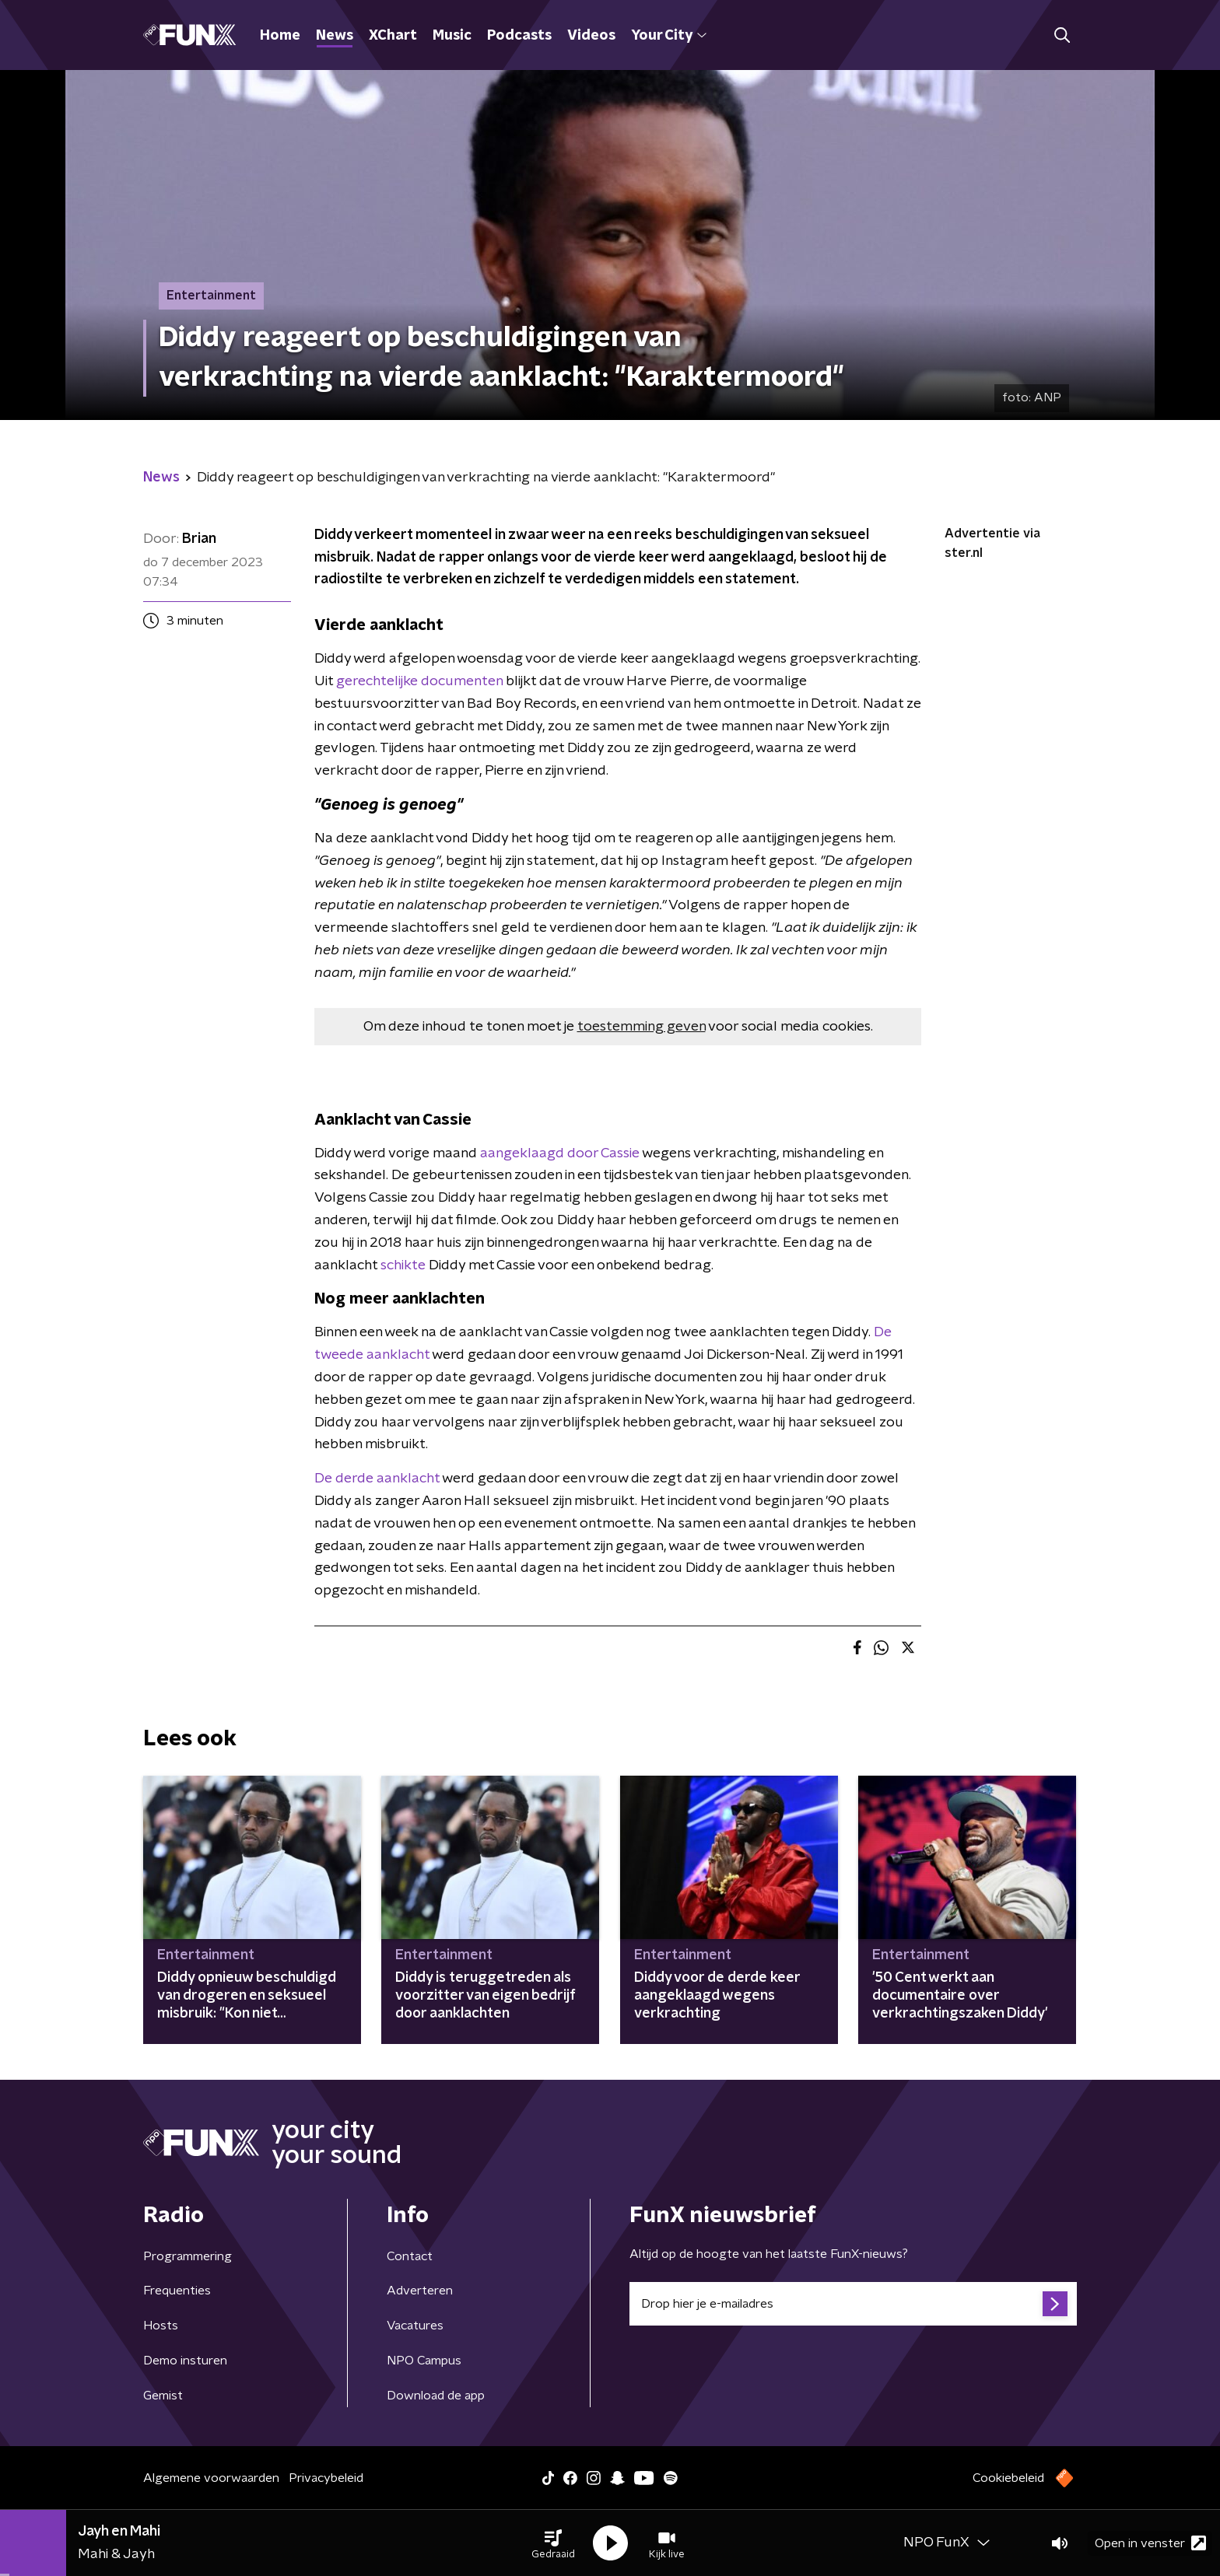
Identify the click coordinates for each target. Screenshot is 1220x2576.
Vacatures (415, 2325)
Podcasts (519, 36)
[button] (553, 2543)
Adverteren (420, 2290)
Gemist (163, 2395)
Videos (591, 36)
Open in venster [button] (1150, 2543)
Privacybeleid (326, 2478)
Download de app (436, 2395)
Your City (668, 36)
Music (452, 36)
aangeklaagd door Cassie (560, 1153)
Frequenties (177, 2290)
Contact (410, 2256)
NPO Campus (424, 2360)
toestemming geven (641, 1027)
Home (280, 36)
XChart (393, 36)
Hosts (160, 2325)
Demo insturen (185, 2360)
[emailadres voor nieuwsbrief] (853, 2304)
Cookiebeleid (1008, 2478)
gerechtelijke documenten (419, 681)
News (334, 36)
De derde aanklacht (377, 1479)
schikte (403, 1265)
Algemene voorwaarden (211, 2478)
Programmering (187, 2256)
